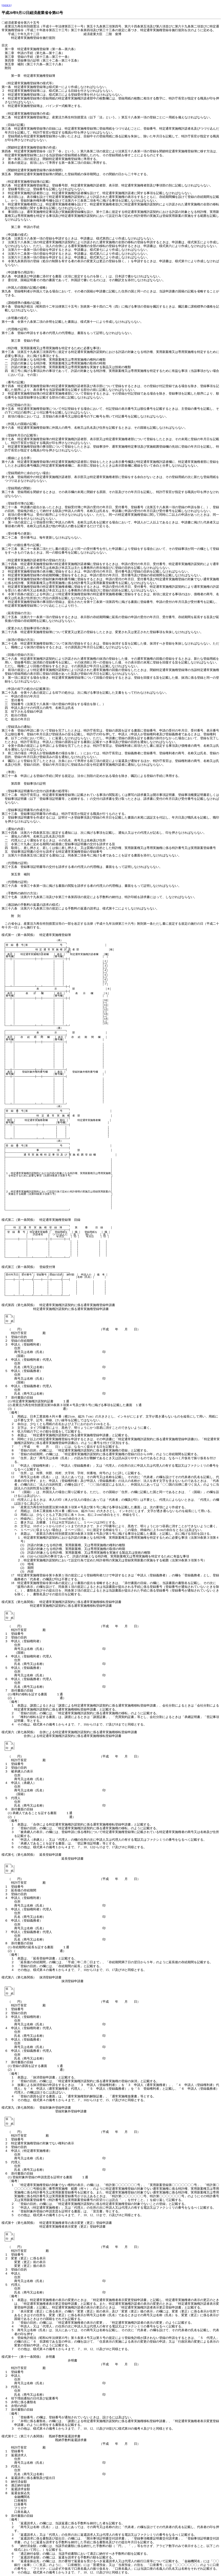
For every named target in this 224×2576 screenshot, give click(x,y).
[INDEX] (6, 5)
